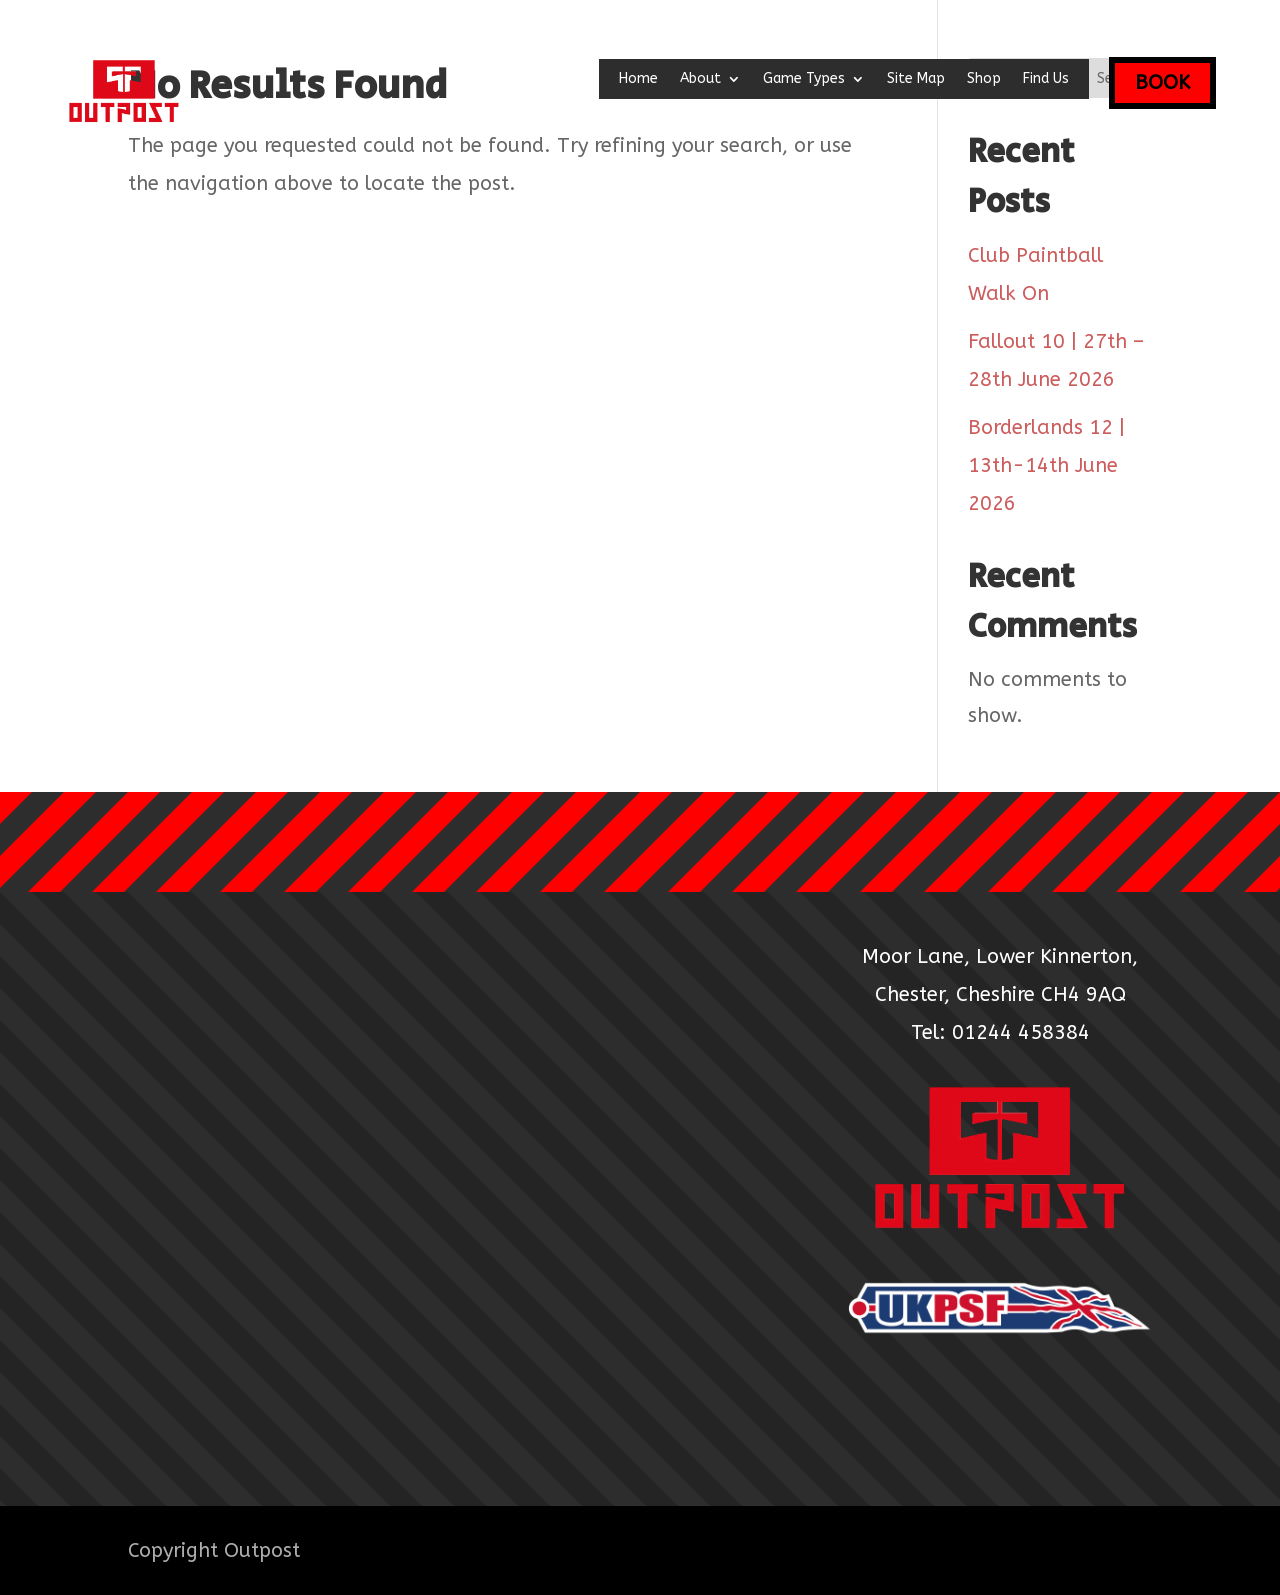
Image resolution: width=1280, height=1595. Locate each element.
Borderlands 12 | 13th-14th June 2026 (1046, 465)
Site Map (916, 79)
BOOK (1162, 82)
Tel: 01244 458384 (1000, 1032)
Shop (984, 79)
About (700, 79)
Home (638, 79)
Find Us (1046, 79)
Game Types (804, 79)
